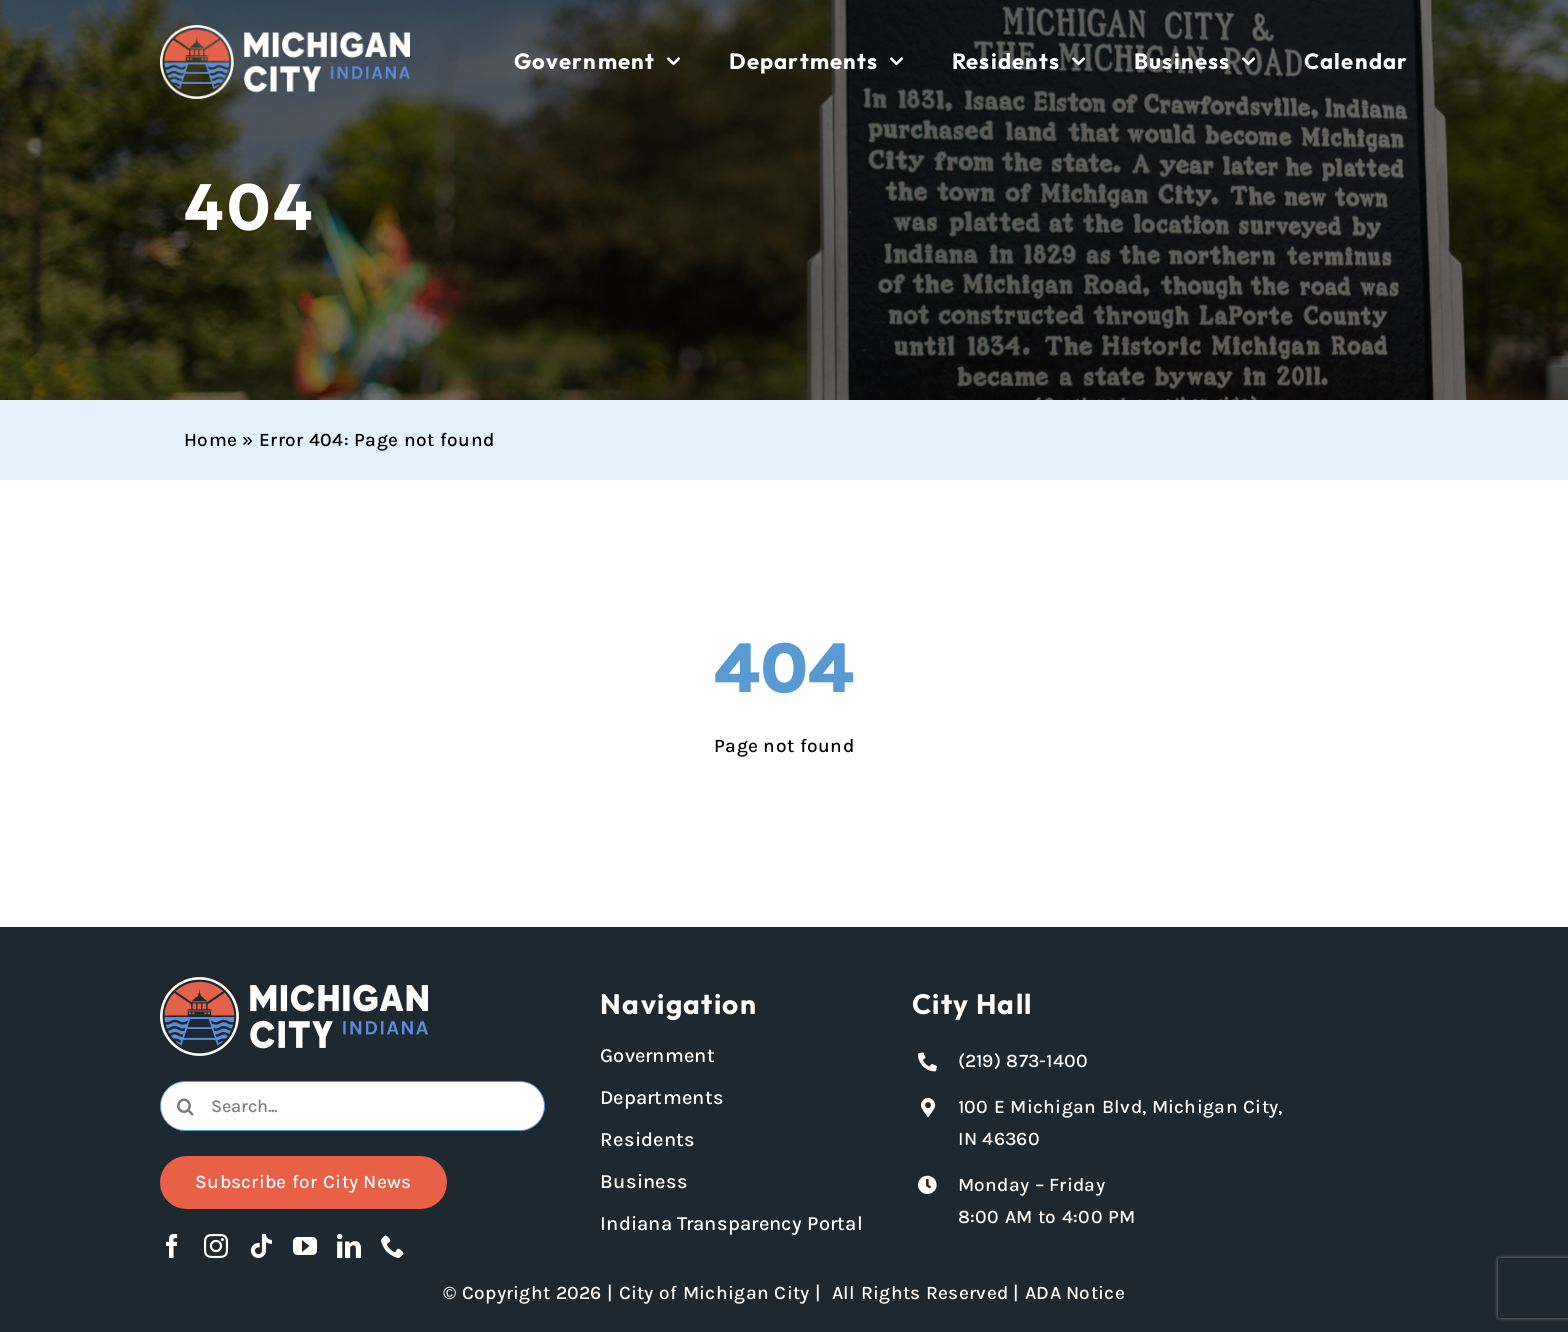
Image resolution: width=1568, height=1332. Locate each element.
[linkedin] (349, 1246)
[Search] (185, 1106)
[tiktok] (261, 1246)
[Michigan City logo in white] (285, 34)
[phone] (393, 1246)
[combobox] (352, 1106)
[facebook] (172, 1246)
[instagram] (216, 1246)
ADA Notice (1075, 1293)
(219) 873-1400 (1023, 1061)
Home (210, 440)
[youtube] (305, 1246)
